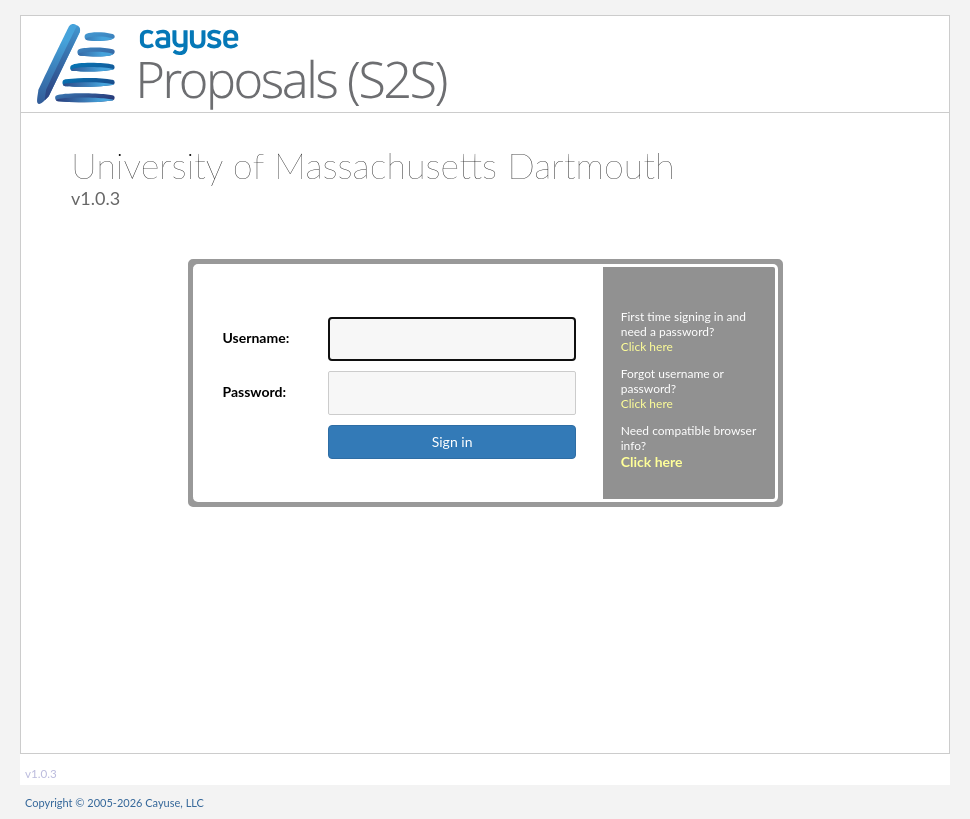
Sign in (452, 441)
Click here (647, 346)
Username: (256, 337)
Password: (255, 391)
